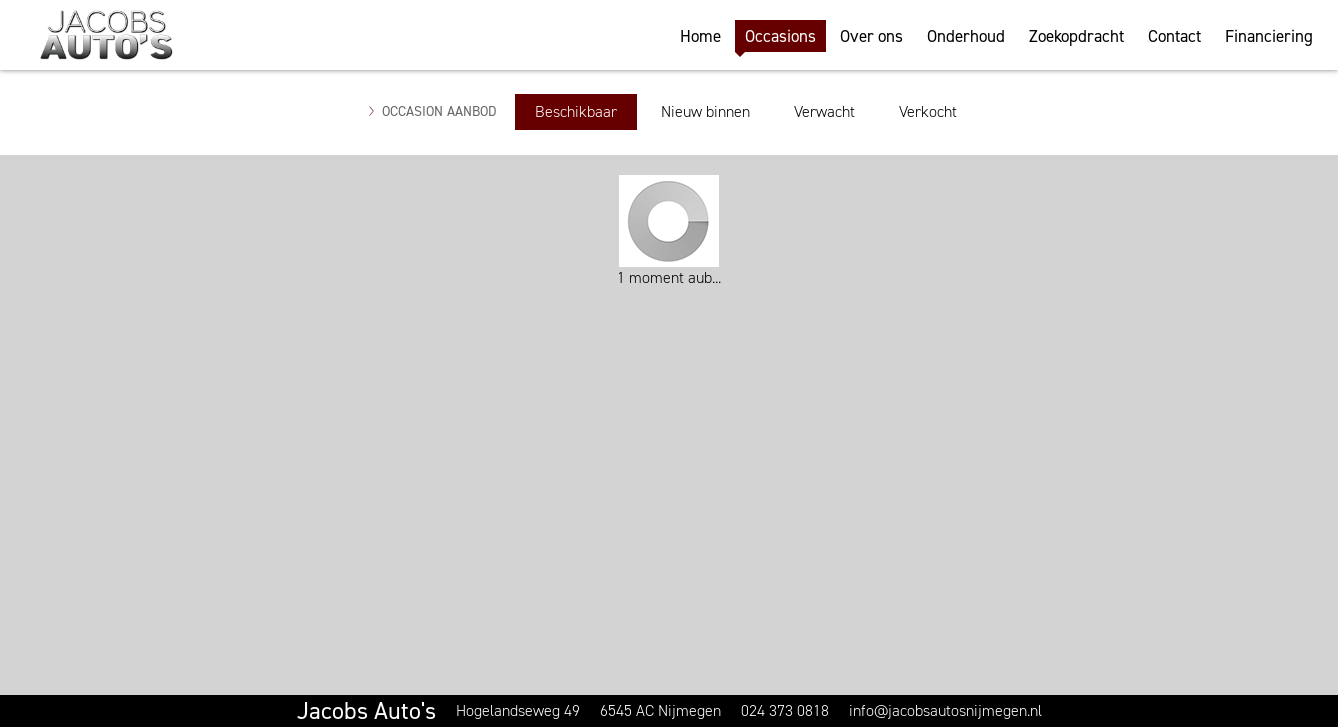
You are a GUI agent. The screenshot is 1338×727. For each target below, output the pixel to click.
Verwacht (824, 111)
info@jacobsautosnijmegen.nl (945, 710)
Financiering (1269, 36)
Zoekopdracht (1076, 36)
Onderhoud (966, 36)
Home (700, 36)
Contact (1174, 36)
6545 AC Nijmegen (660, 710)
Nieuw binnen (705, 111)
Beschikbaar (576, 111)
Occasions (780, 36)
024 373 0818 (785, 710)
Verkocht (928, 111)
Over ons (871, 36)
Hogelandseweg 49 (518, 710)
